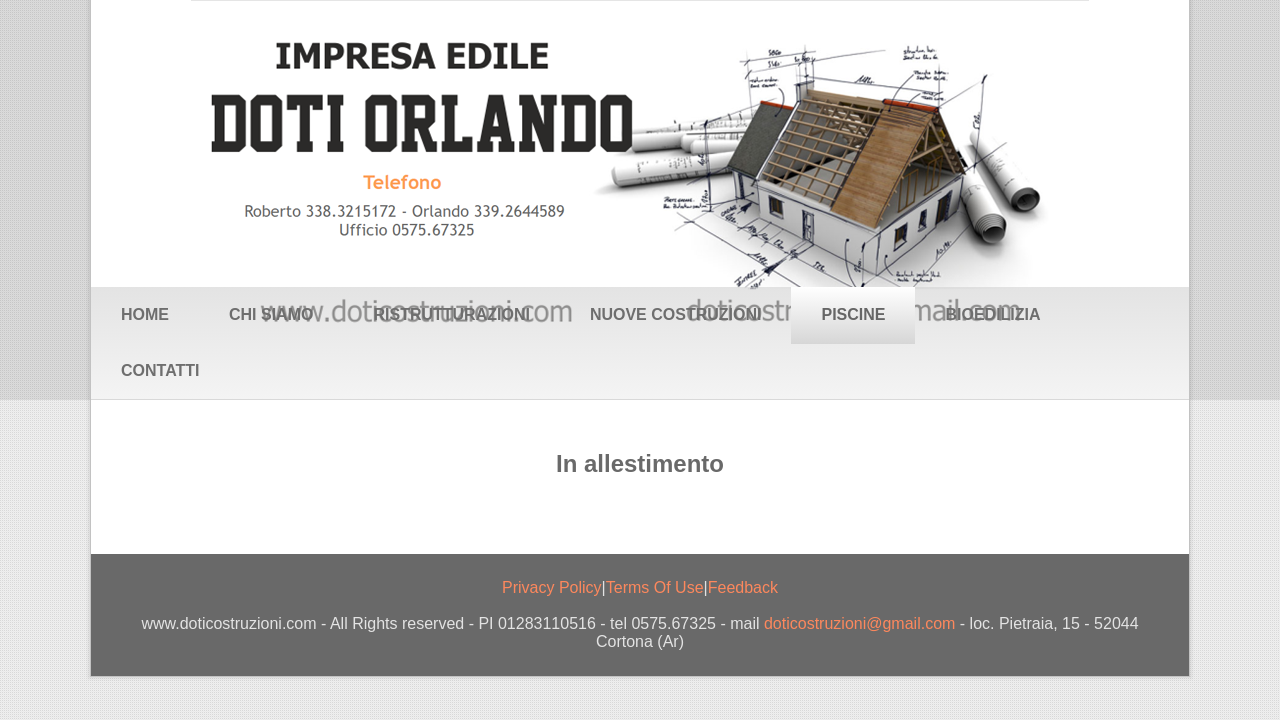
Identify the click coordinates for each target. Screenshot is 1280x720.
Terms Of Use (655, 587)
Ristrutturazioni (451, 314)
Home (145, 314)
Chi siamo (271, 314)
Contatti (160, 370)
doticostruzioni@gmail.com (859, 623)
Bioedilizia (992, 314)
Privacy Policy (552, 587)
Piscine (853, 314)
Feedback (743, 587)
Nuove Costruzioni (676, 314)
